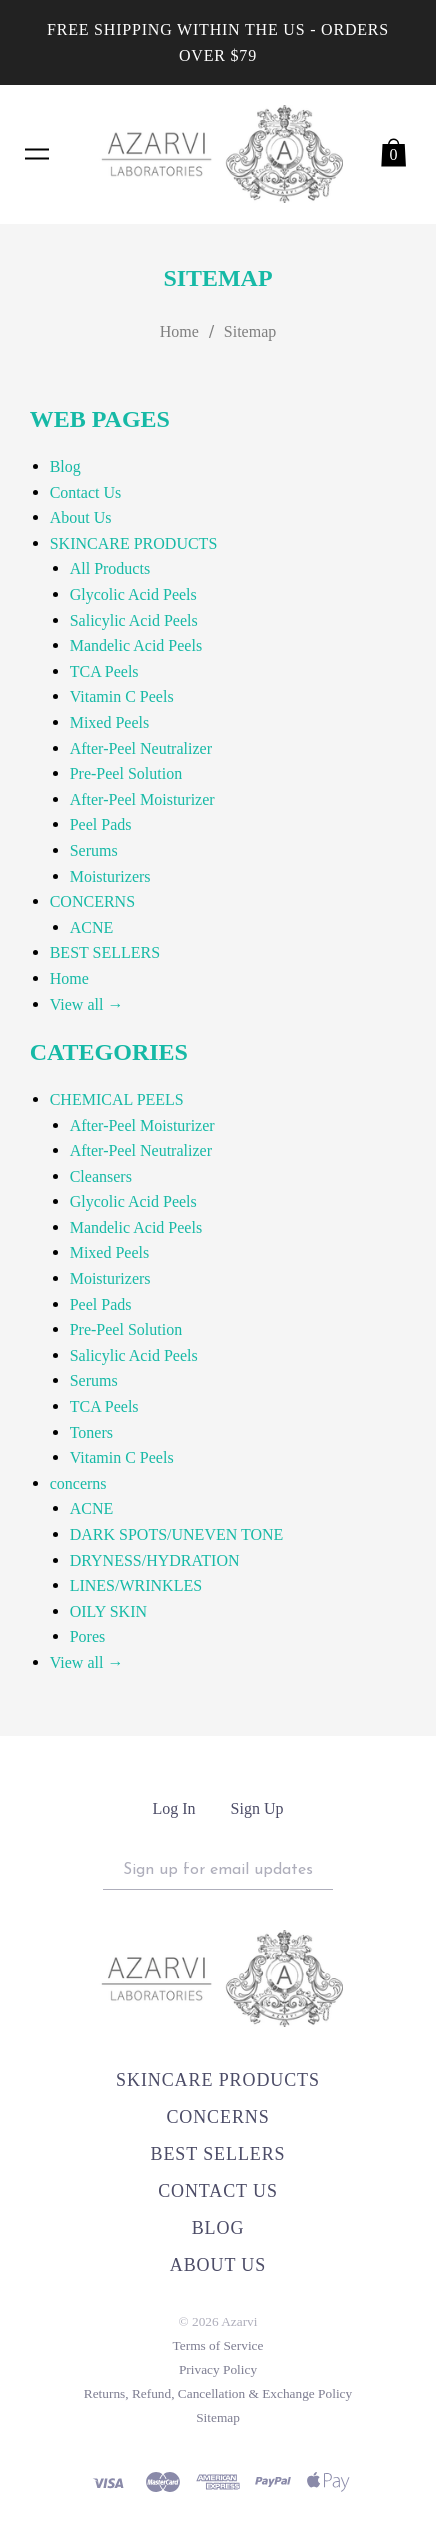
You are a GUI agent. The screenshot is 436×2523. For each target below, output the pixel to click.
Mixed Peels (110, 722)
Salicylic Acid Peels (134, 620)
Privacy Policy (218, 2369)
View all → (87, 1004)
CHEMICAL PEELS (117, 1099)
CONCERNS (92, 901)
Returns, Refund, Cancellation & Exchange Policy (218, 2393)
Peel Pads (101, 824)
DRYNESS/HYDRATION (155, 1560)
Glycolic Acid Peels (133, 594)
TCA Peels (104, 671)
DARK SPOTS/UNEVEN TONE (177, 1534)
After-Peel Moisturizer (142, 799)
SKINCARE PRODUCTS (134, 543)
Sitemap (250, 331)
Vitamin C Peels (122, 696)
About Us (81, 517)
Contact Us (86, 492)
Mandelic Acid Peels (136, 645)
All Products (110, 568)
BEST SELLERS (105, 952)
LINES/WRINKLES (136, 1585)
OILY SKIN (108, 1611)
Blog (65, 466)
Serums (94, 850)
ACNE (92, 927)
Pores (88, 1636)
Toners (91, 1432)
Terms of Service (218, 2345)
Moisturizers (110, 876)
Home (179, 331)
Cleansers (101, 1176)
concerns (78, 1483)
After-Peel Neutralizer (141, 748)
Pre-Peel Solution (126, 773)
